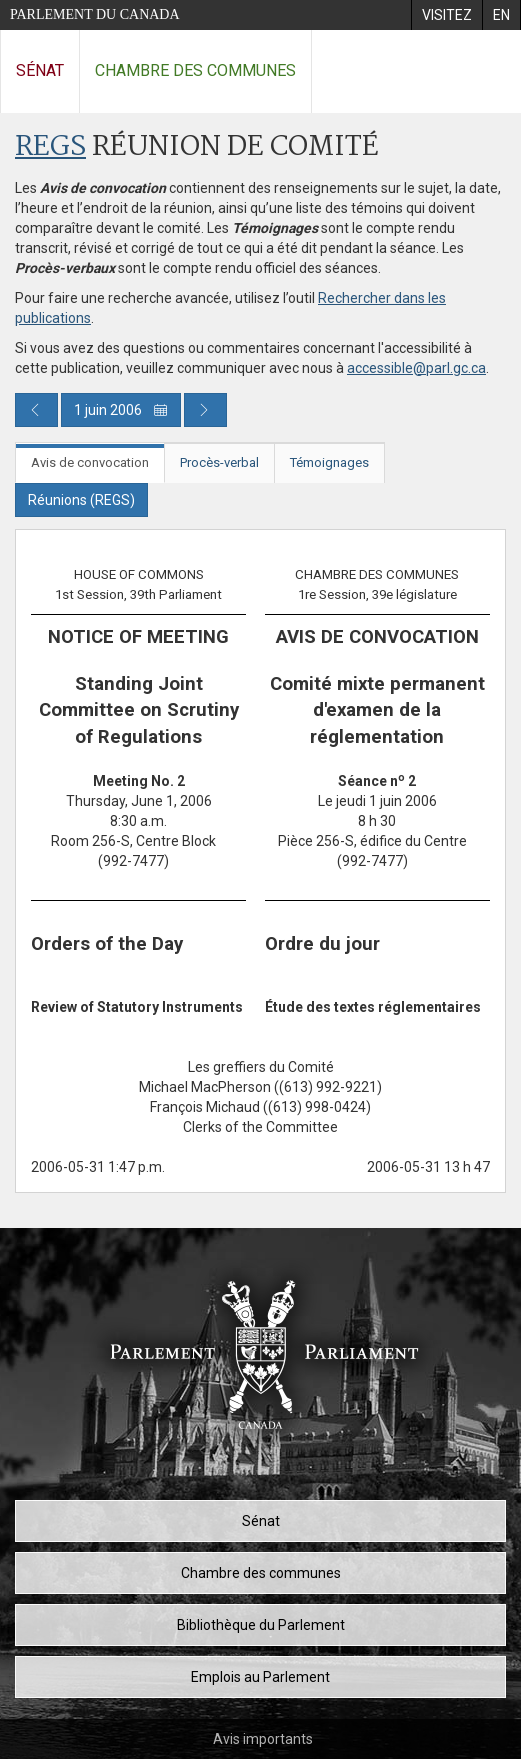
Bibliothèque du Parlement (261, 1625)
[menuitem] (446, 15)
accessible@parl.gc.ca (416, 368)
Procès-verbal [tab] (219, 462)
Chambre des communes (195, 70)
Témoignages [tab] (329, 462)
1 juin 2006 (121, 410)
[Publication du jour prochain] (205, 410)
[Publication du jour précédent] (36, 410)
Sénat (40, 70)
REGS (50, 147)
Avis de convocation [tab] (90, 462)
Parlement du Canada (95, 14)
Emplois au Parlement (260, 1677)
